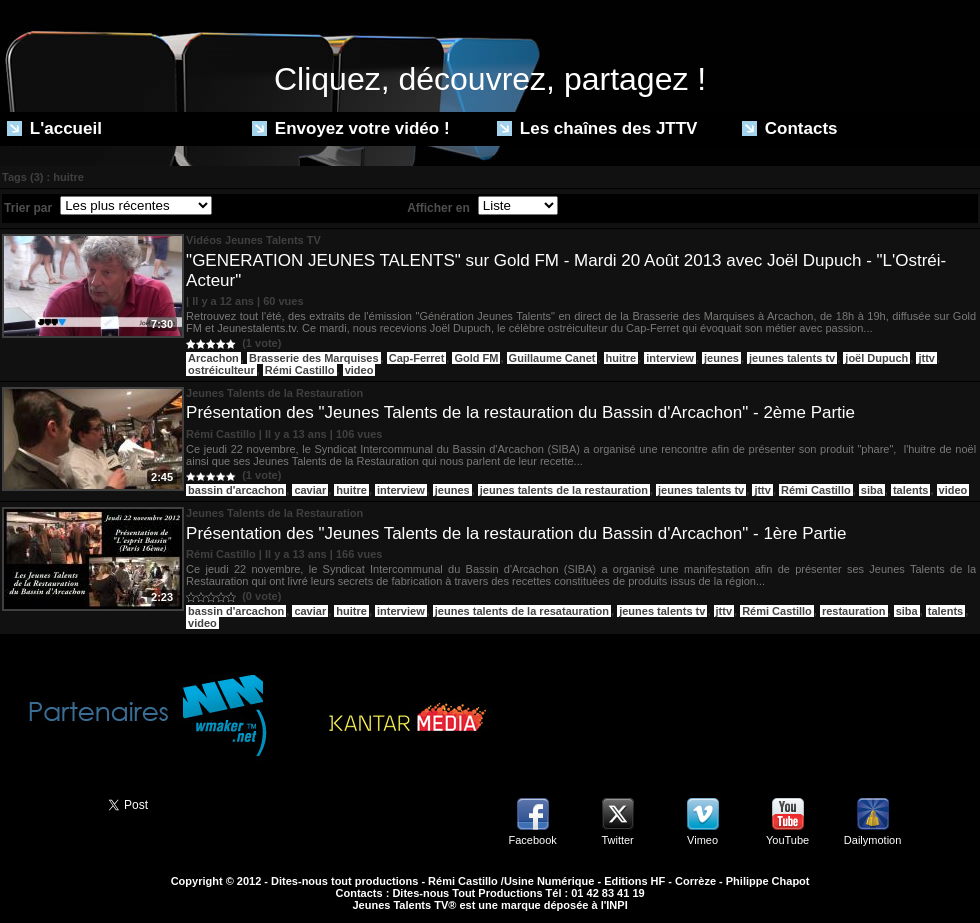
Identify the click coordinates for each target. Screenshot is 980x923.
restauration (854, 611)
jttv (926, 358)
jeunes (721, 358)
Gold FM (476, 358)
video (359, 370)
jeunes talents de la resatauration (522, 611)
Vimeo (702, 840)
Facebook (532, 840)
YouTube (787, 840)
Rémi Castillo (300, 370)
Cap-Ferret (417, 358)
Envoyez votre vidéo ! (351, 128)
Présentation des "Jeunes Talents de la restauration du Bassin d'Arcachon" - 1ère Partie (516, 533)
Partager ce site (45, 803)
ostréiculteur (221, 370)
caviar (310, 490)
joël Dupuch (876, 358)
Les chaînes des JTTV (597, 128)
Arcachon (213, 358)
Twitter (617, 840)
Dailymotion (872, 840)
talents (910, 490)
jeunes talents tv (792, 358)
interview (670, 358)
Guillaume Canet (552, 358)
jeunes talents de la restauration (564, 490)
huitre (621, 358)
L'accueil (54, 128)
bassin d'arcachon (236, 490)
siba (872, 490)
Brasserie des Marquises (314, 358)
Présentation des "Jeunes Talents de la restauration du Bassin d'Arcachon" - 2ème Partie (520, 412)
